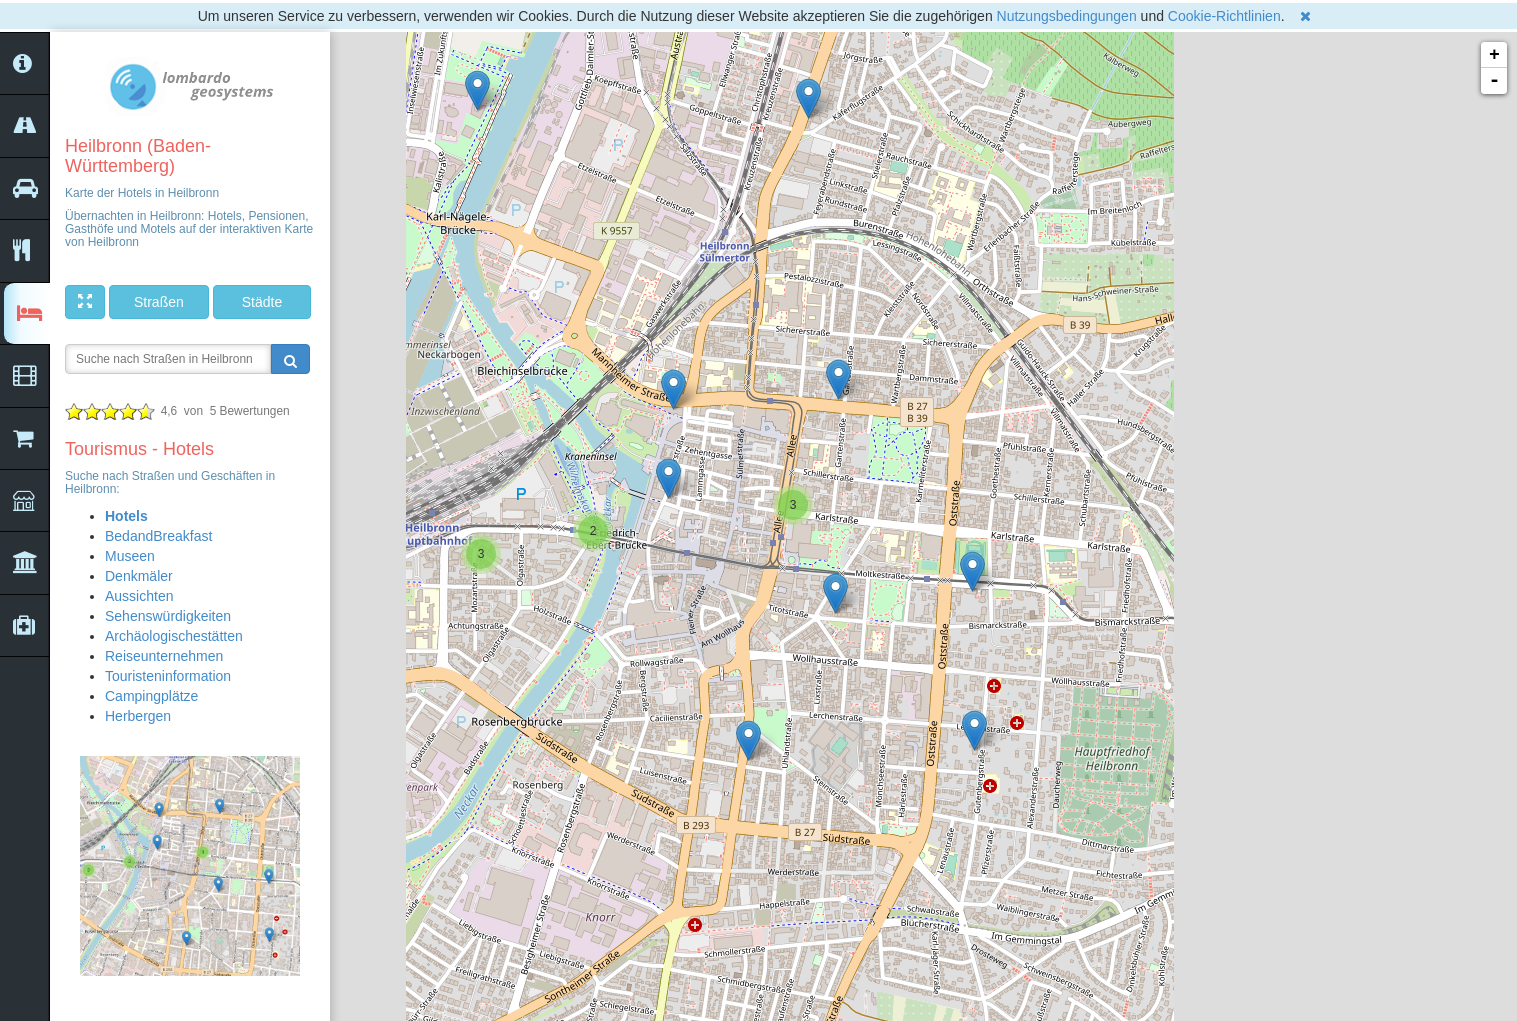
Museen (130, 556)
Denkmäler (139, 576)
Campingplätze (151, 696)
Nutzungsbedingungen (1067, 16)
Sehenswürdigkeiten (168, 616)
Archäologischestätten (174, 636)
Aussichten (139, 596)
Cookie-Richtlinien (1224, 16)
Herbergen (138, 716)
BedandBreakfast (158, 536)
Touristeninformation (168, 676)
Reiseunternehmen (164, 656)
